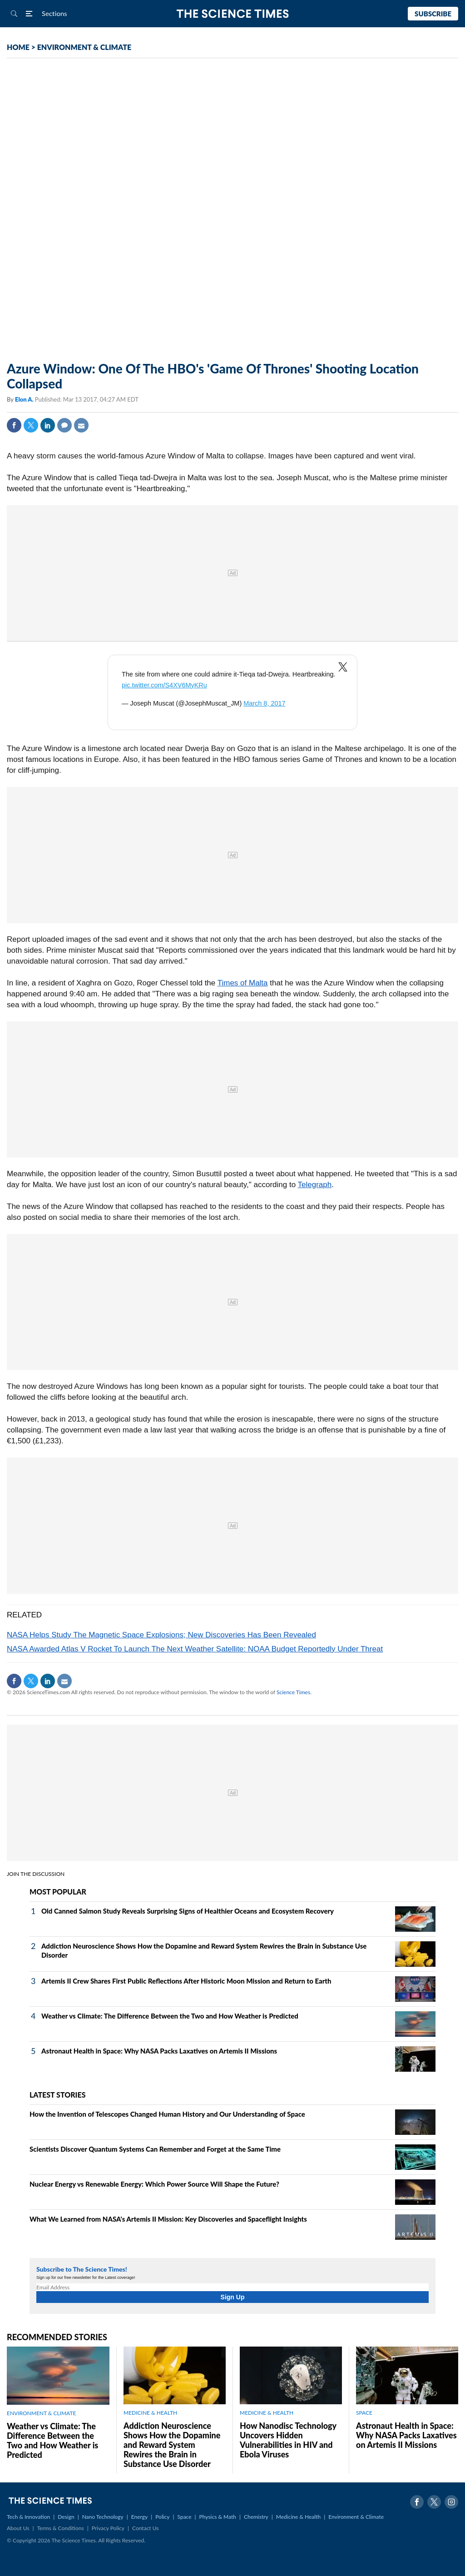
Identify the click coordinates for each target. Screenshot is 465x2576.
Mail (81, 425)
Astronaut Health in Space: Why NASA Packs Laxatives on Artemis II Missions (159, 2051)
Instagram (451, 2502)
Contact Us (145, 2528)
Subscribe (433, 14)
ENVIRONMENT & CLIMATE (84, 47)
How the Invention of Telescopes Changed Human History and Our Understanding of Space (167, 2114)
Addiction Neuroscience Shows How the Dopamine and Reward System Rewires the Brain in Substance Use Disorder (172, 2445)
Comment (64, 425)
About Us (18, 2528)
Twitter (31, 425)
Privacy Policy (108, 2528)
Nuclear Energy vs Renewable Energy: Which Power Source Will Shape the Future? (154, 2184)
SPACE (364, 2412)
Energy (139, 2516)
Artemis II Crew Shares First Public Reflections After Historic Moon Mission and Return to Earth (186, 1981)
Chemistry (256, 2516)
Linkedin (47, 425)
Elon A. (25, 399)
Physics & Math (217, 2516)
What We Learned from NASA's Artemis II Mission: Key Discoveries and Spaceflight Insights (168, 2219)
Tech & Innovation (28, 2516)
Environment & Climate (356, 2516)
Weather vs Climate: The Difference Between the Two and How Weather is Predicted (169, 2016)
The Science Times (233, 14)
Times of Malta (243, 983)
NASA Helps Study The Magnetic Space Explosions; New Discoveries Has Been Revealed (161, 1635)
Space (185, 2516)
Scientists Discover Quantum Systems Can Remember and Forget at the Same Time (155, 2149)
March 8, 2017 (264, 703)
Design (66, 2516)
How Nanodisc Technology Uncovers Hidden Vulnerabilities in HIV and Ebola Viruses (288, 2440)
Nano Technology (103, 2516)
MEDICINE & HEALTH (150, 2412)
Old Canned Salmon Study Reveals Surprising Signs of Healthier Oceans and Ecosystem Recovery (187, 1911)
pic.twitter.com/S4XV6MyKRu (164, 685)
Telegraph (315, 1184)
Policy (162, 2516)
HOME (18, 47)
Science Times (293, 1692)
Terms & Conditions (60, 2528)
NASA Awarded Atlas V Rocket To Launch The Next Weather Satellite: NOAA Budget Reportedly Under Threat (195, 1649)
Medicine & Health (298, 2516)
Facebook (14, 425)
